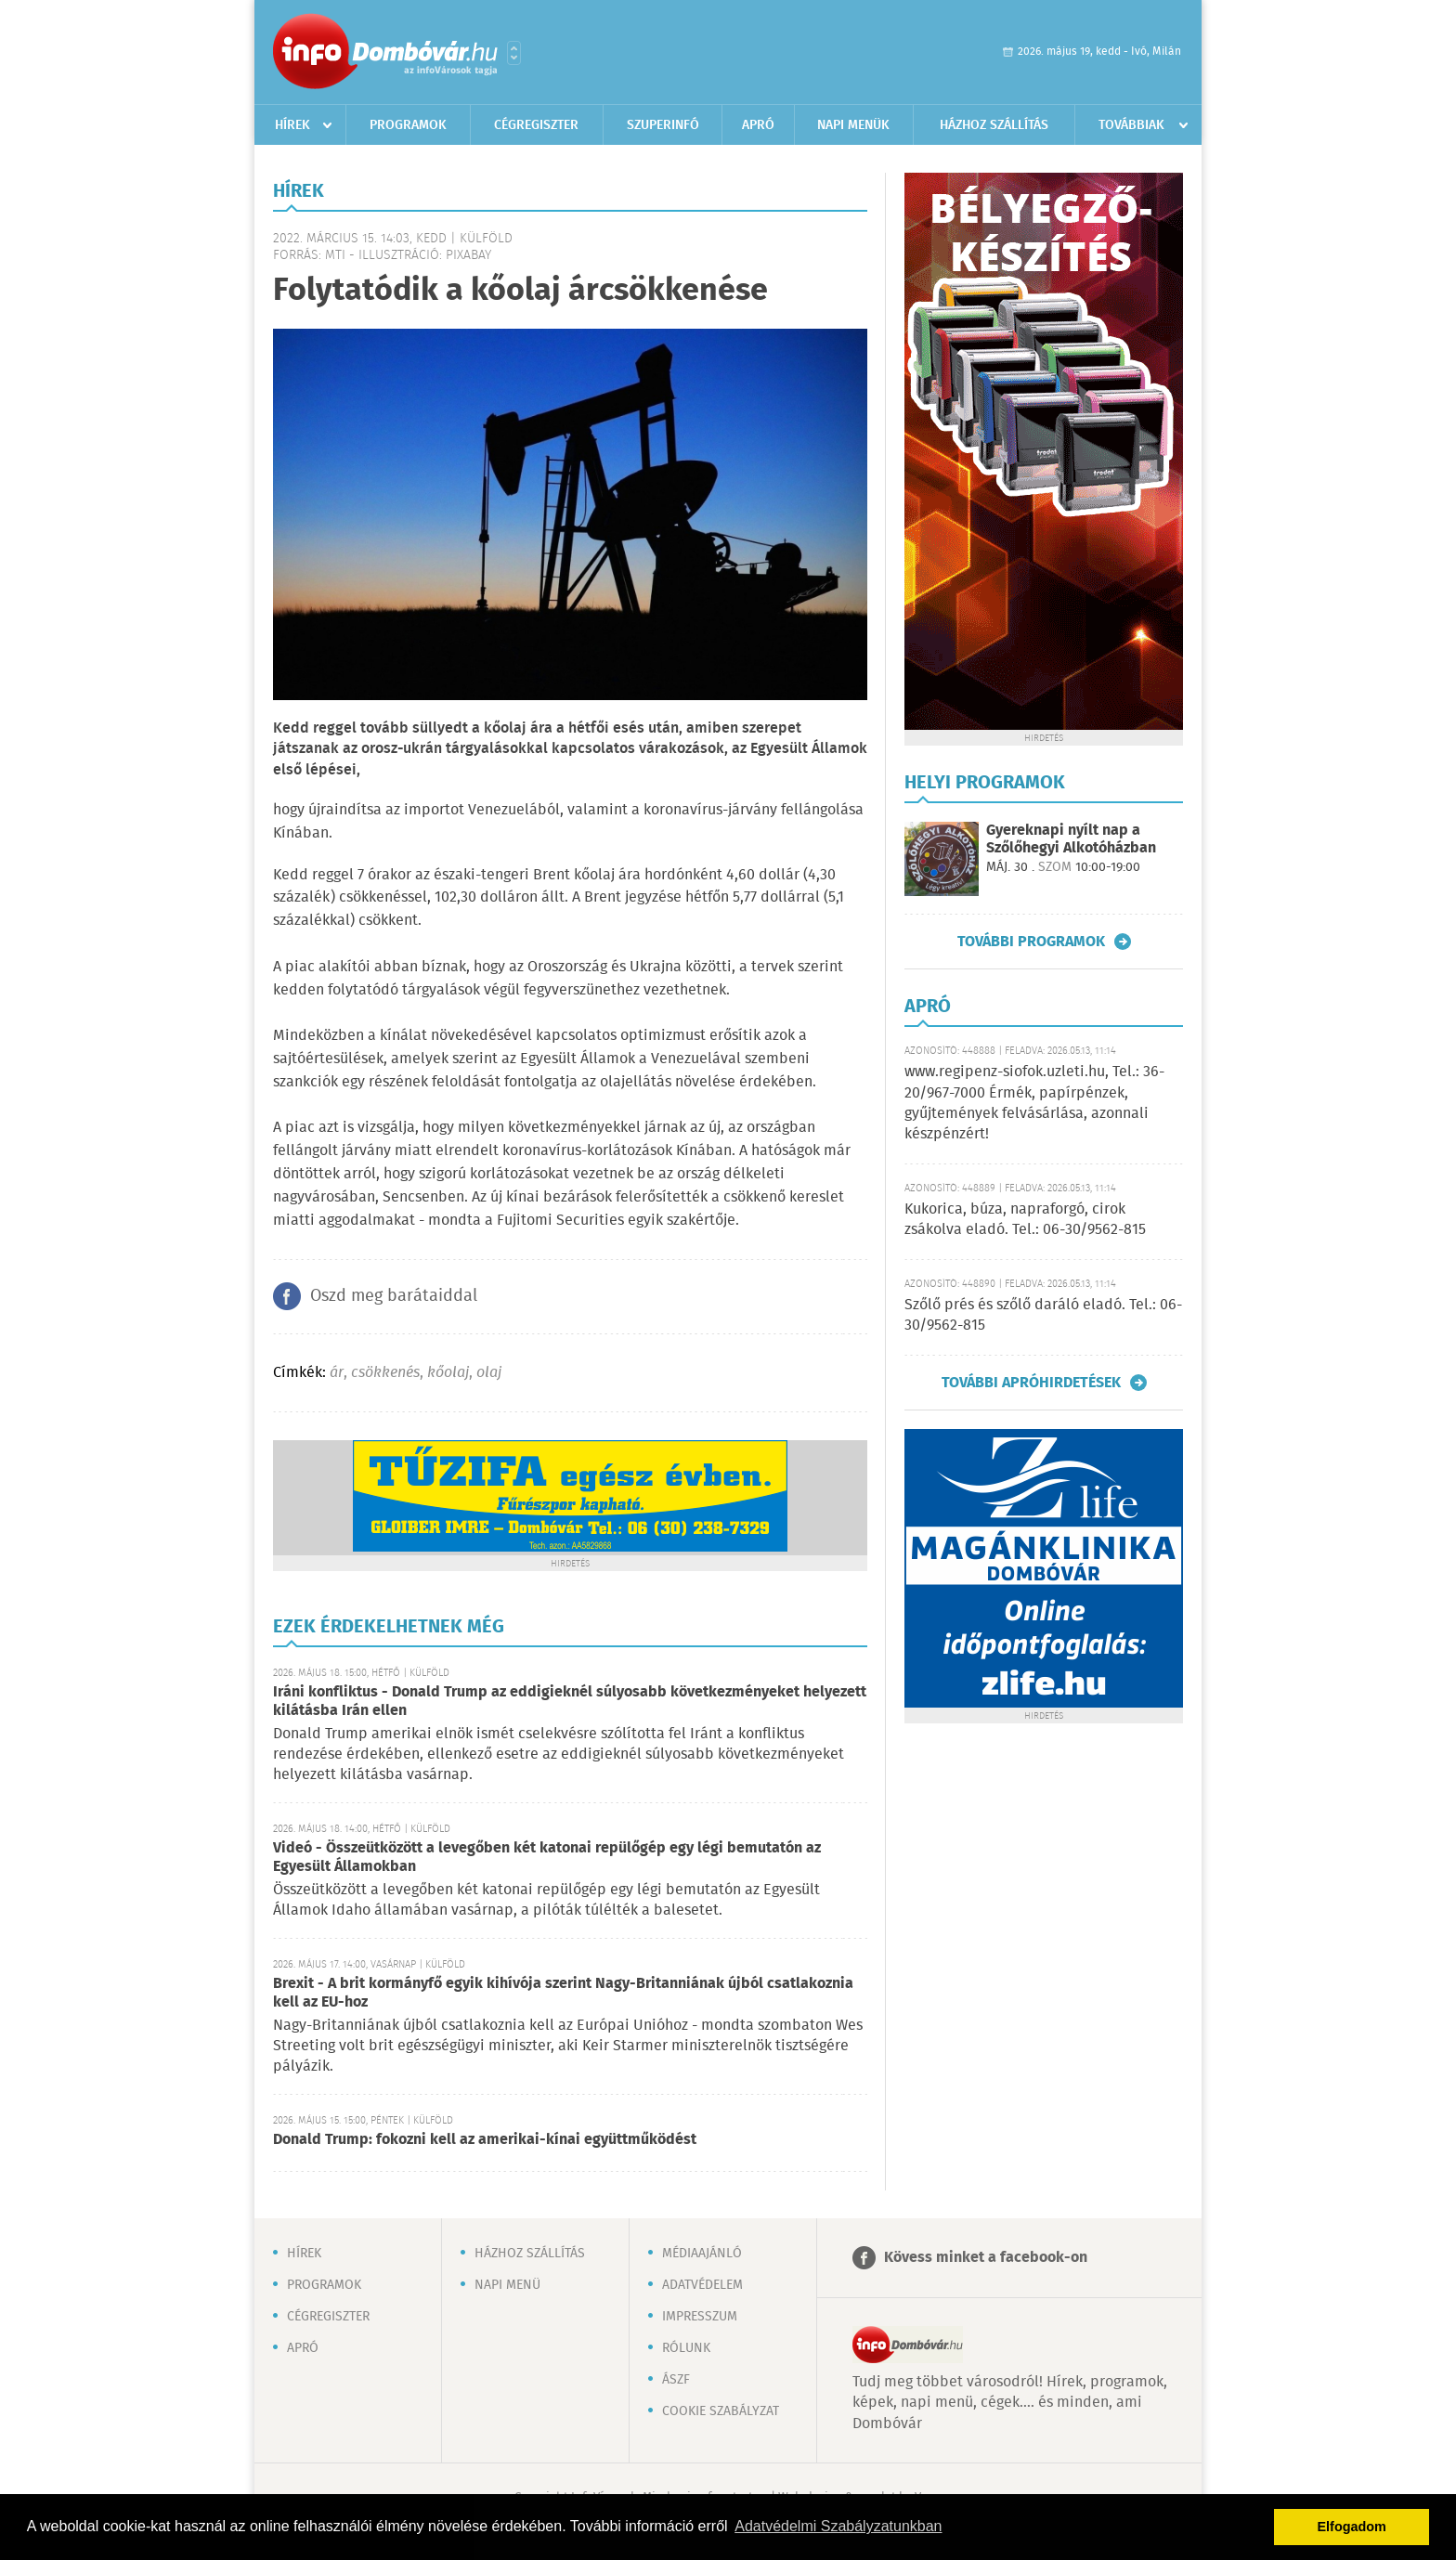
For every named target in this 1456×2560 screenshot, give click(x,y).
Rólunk (686, 2348)
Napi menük (853, 125)
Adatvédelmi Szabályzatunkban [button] (838, 2526)
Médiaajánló (702, 2253)
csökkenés (385, 1372)
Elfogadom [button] (1352, 2526)
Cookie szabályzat (720, 2411)
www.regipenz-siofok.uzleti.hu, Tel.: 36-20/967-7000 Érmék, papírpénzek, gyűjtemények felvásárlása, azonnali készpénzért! (1034, 1103)
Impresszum (699, 2317)
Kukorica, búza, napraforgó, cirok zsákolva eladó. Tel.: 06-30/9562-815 (1025, 1219)
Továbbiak (1131, 125)
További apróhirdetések (1031, 1382)
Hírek (292, 125)
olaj (488, 1372)
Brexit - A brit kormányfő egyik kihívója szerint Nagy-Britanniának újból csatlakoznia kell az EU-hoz (563, 1993)
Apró (758, 125)
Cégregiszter (536, 125)
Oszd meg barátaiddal (393, 1296)
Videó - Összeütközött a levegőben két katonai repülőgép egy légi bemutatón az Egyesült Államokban (547, 1857)
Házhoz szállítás (994, 125)
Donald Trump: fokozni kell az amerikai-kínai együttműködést (484, 2139)
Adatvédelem (702, 2285)
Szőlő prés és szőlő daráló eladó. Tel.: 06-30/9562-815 (1043, 1315)
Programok (408, 125)
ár (337, 1372)
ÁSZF (676, 2380)
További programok (1031, 941)
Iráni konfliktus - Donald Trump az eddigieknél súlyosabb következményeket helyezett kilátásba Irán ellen (569, 1701)
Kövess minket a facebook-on (985, 2257)
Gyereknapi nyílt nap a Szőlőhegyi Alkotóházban (1071, 839)
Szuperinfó (663, 125)
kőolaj (448, 1372)
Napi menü (507, 2285)
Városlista (514, 53)
